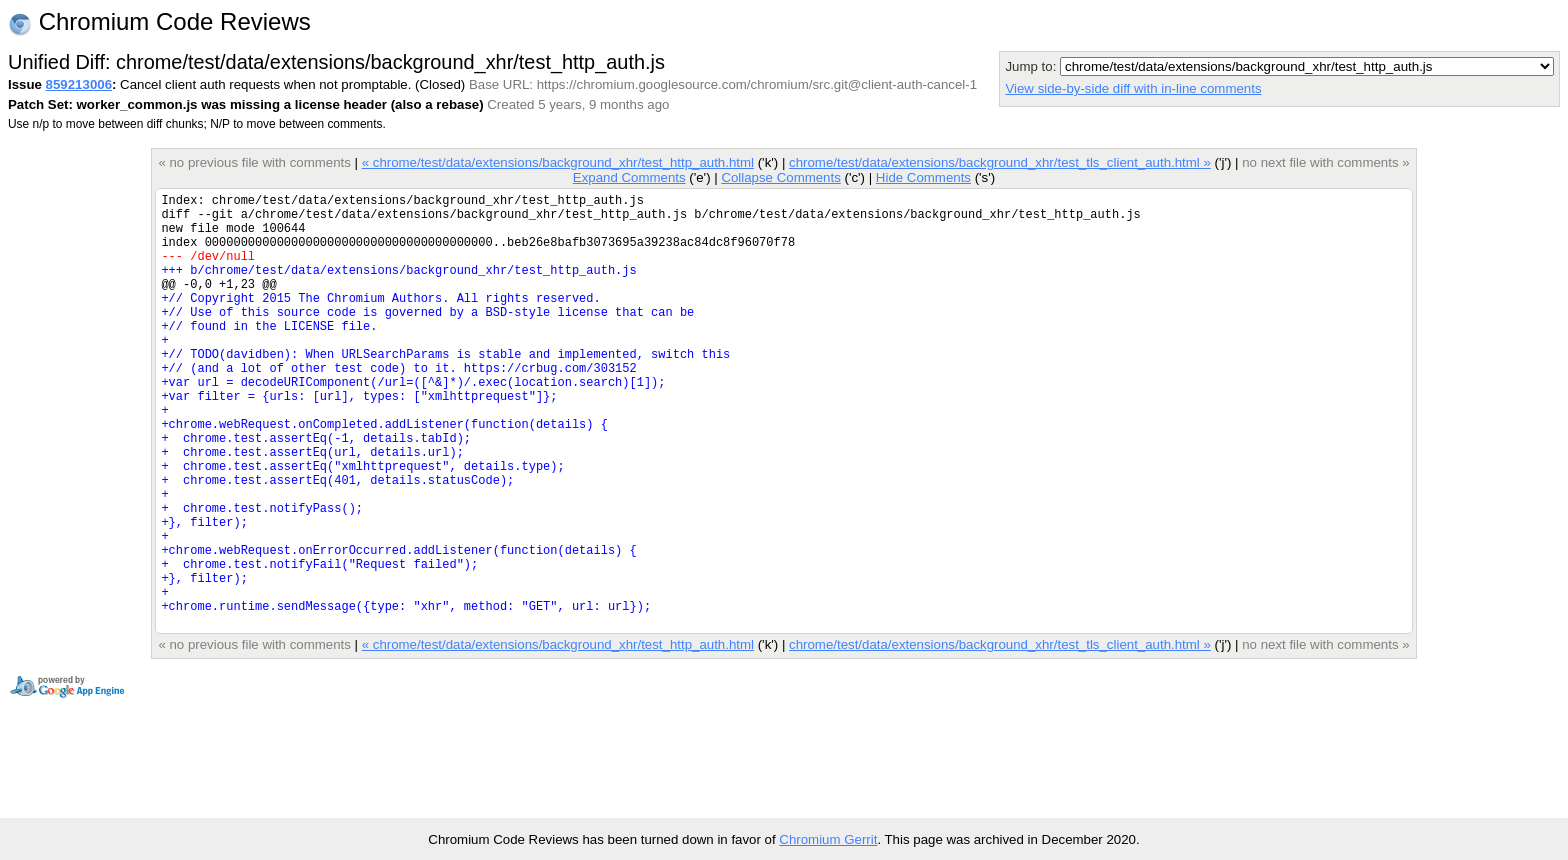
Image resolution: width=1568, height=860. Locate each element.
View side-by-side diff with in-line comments (1133, 88)
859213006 (79, 84)
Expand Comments (629, 177)
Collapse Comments (780, 177)
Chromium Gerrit (828, 839)
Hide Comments (923, 177)
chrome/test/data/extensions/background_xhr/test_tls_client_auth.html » (1000, 162)
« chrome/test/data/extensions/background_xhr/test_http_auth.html (558, 162)
